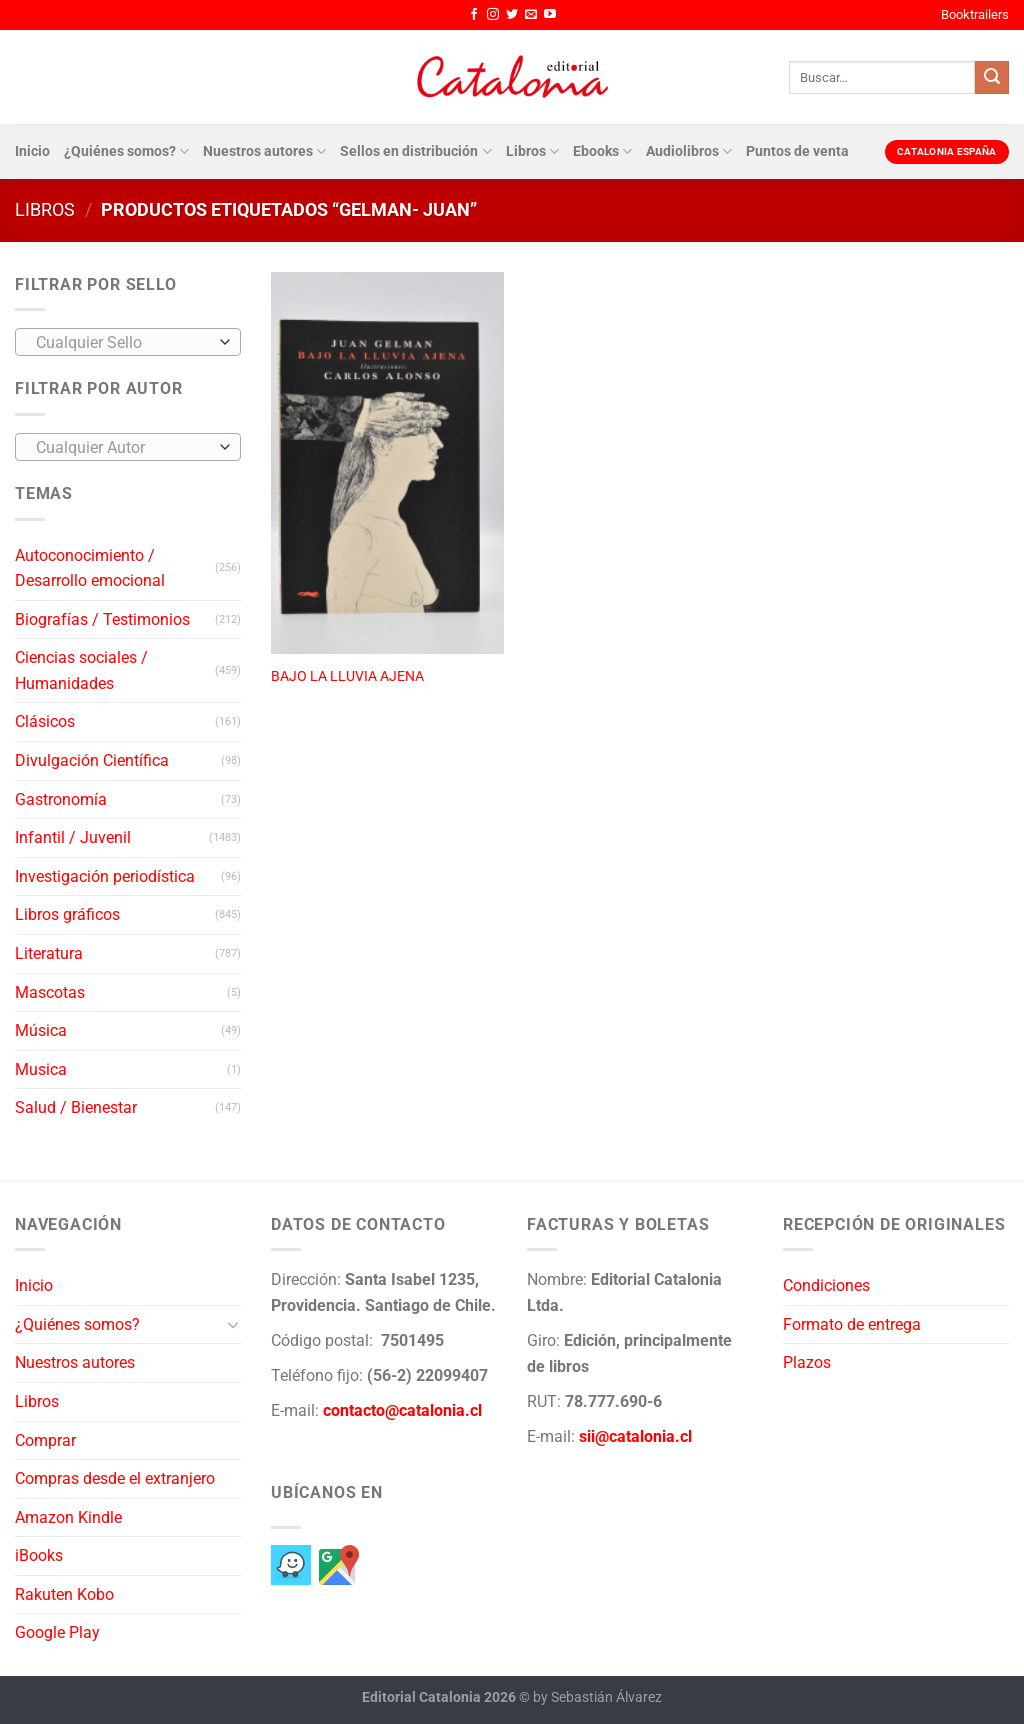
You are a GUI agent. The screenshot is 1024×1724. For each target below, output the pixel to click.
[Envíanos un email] (531, 15)
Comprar (45, 1440)
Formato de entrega (852, 1324)
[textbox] (123, 343)
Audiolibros (689, 151)
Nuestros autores (264, 151)
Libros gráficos (67, 914)
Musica (41, 1069)
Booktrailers (975, 14)
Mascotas (50, 992)
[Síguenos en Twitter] (512, 15)
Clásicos (45, 721)
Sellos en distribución (415, 151)
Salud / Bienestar (76, 1107)
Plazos (807, 1362)
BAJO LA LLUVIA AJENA (347, 676)
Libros (532, 151)
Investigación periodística (105, 876)
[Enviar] (992, 78)
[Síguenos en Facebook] (474, 15)
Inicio (32, 151)
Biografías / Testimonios (102, 619)
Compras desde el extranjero (115, 1478)
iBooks (39, 1555)
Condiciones (826, 1285)
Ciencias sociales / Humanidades (81, 670)
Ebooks (602, 151)
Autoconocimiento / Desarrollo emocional (90, 568)
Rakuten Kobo (64, 1594)
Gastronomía (61, 799)
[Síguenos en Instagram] (493, 15)
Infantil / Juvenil (73, 837)
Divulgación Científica (92, 760)
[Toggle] (233, 1324)
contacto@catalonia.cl (402, 1410)
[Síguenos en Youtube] (550, 15)
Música (41, 1030)
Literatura (49, 953)
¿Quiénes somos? (126, 151)
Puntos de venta (797, 151)
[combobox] (128, 342)
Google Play (57, 1632)
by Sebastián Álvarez (597, 1697)
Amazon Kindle (68, 1517)
